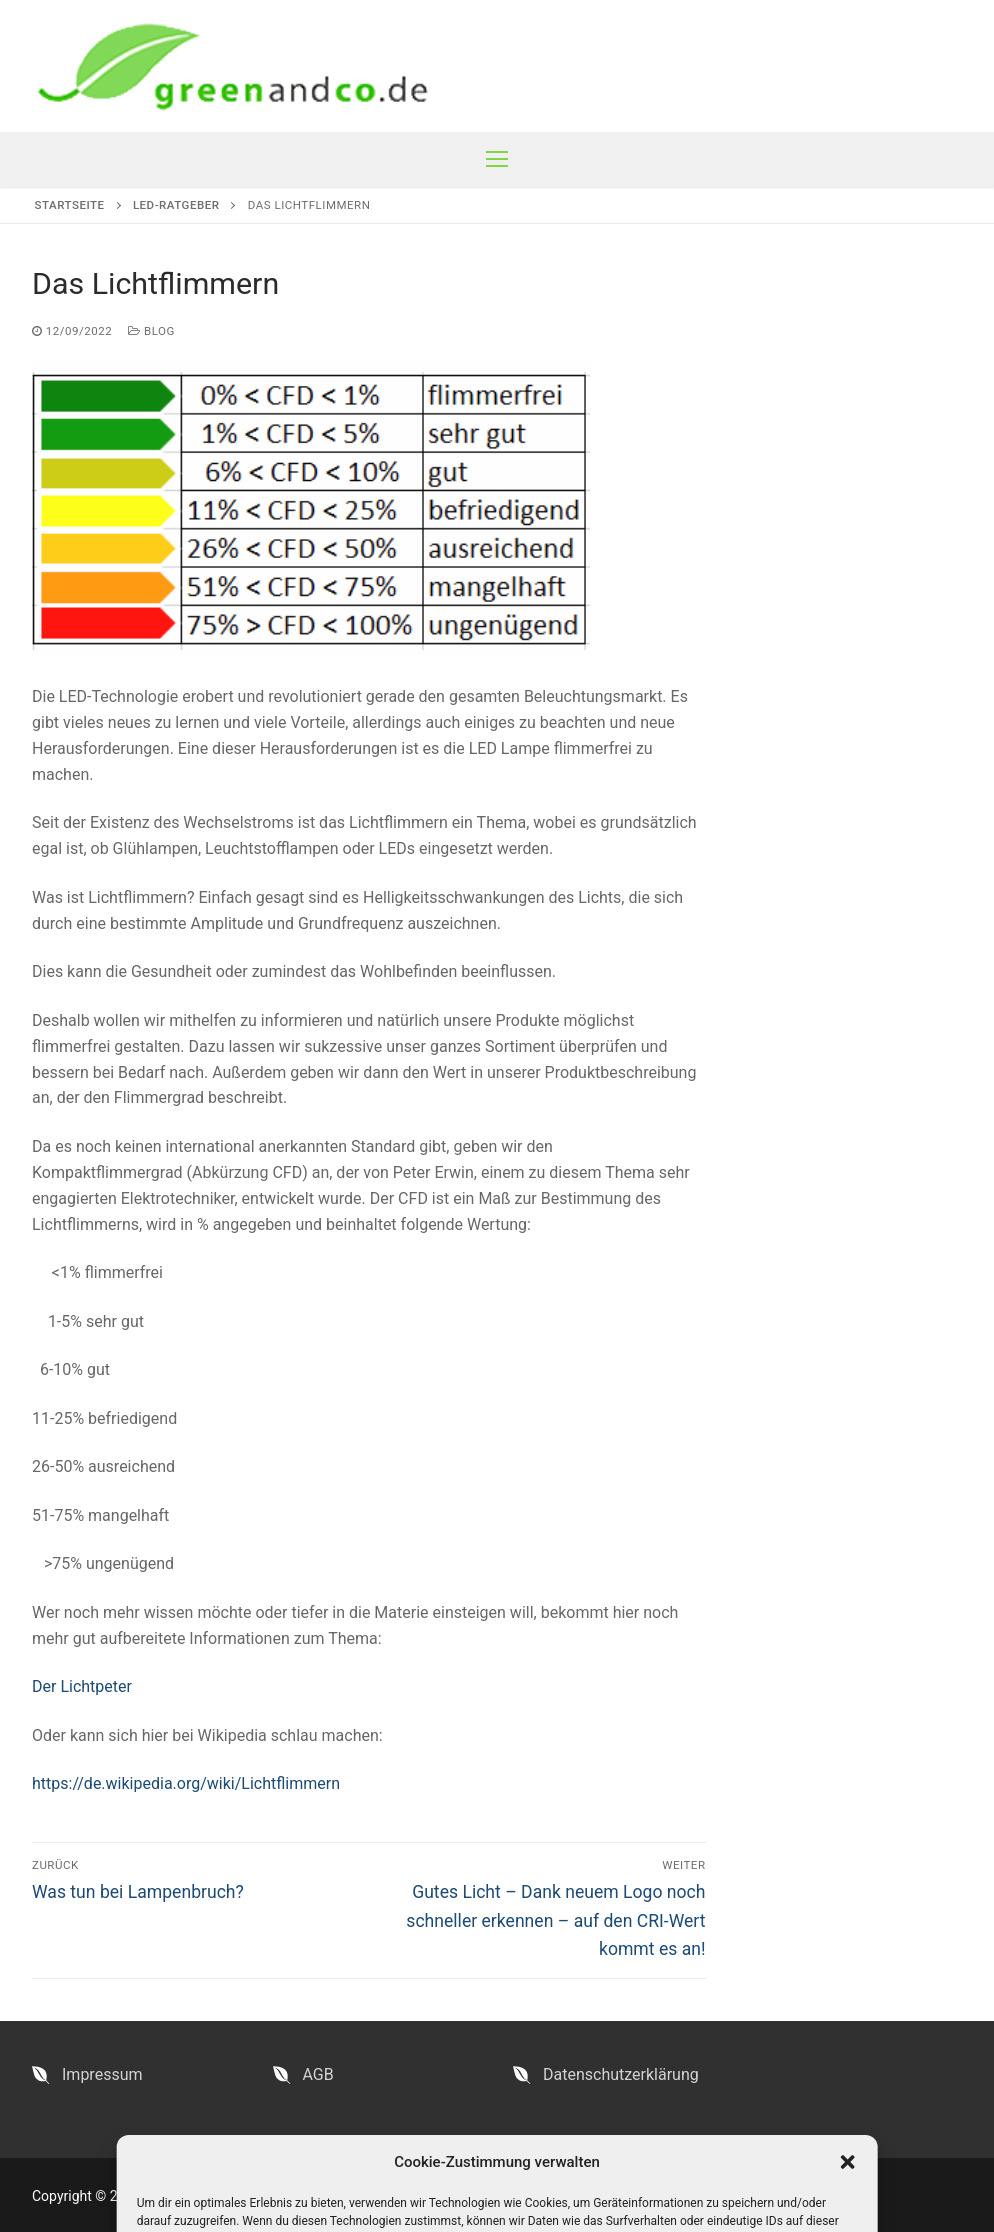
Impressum (102, 2074)
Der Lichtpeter (82, 1686)
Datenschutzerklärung (621, 2074)
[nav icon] (497, 160)
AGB (318, 2074)
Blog (151, 331)
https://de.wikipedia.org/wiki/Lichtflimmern (186, 1783)
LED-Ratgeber (176, 205)
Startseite (70, 205)
